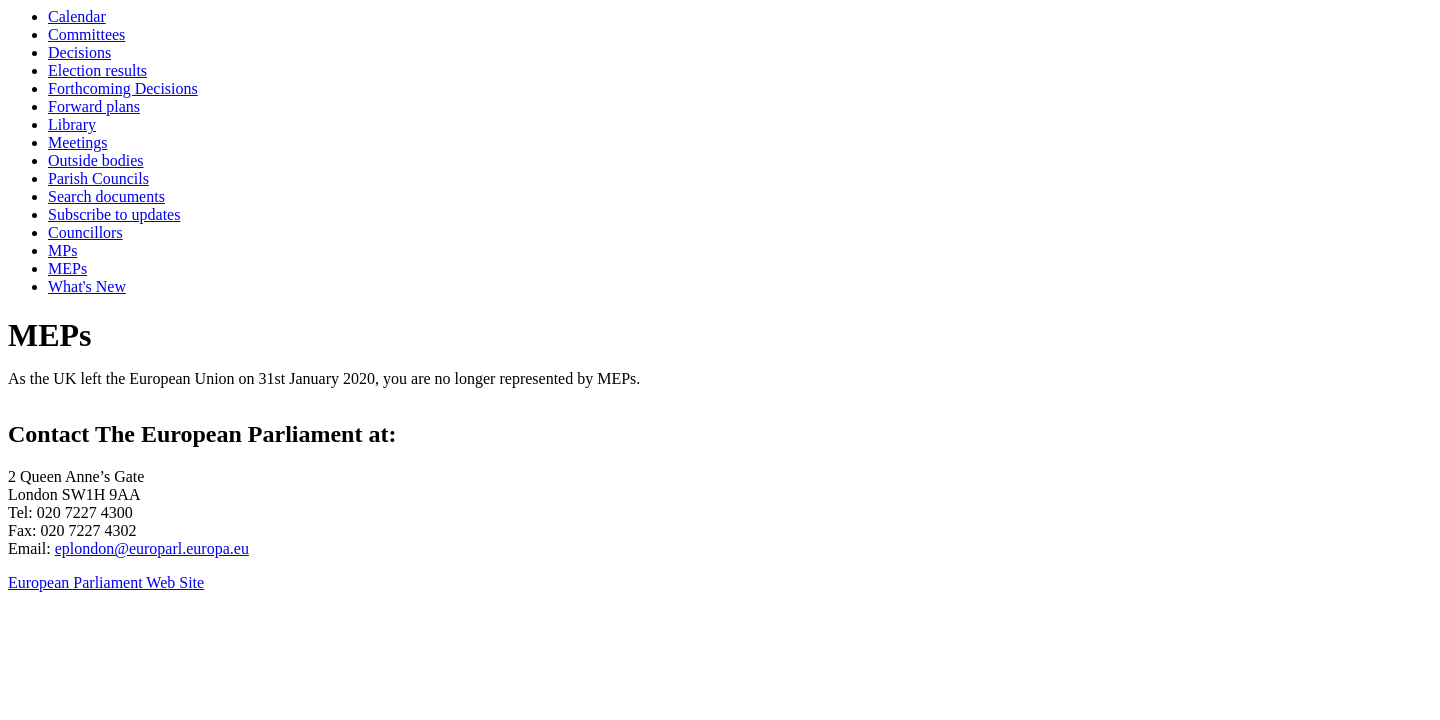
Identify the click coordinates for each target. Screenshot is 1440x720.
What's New (87, 286)
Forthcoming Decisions (123, 88)
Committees (86, 34)
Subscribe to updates (114, 214)
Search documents (106, 196)
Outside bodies (96, 160)
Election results (97, 70)
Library (72, 124)
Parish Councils (98, 178)
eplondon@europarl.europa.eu (152, 548)
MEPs (67, 268)
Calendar (77, 16)
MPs (62, 250)
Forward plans (94, 106)
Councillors (85, 232)
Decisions (79, 52)
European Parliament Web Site (106, 582)
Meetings (78, 142)
